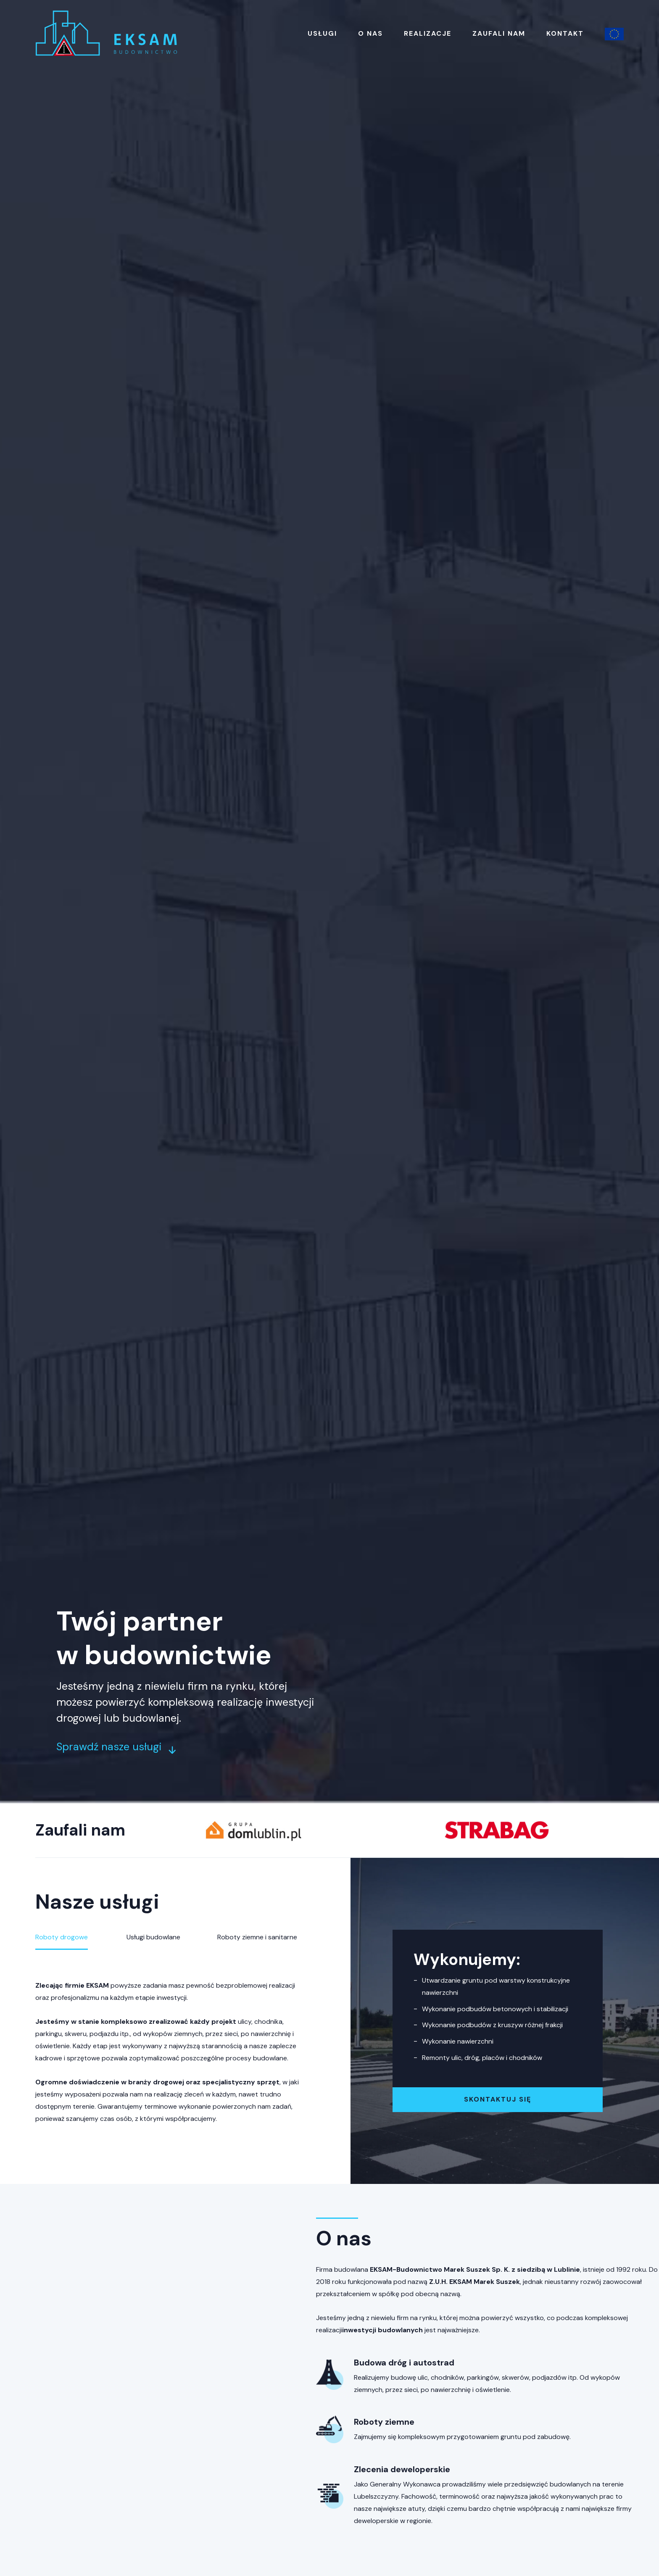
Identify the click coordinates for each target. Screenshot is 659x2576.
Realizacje (427, 33)
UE (614, 34)
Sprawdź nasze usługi (116, 1747)
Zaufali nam (498, 33)
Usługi (322, 33)
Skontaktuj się (497, 2099)
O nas (370, 33)
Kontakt (565, 33)
